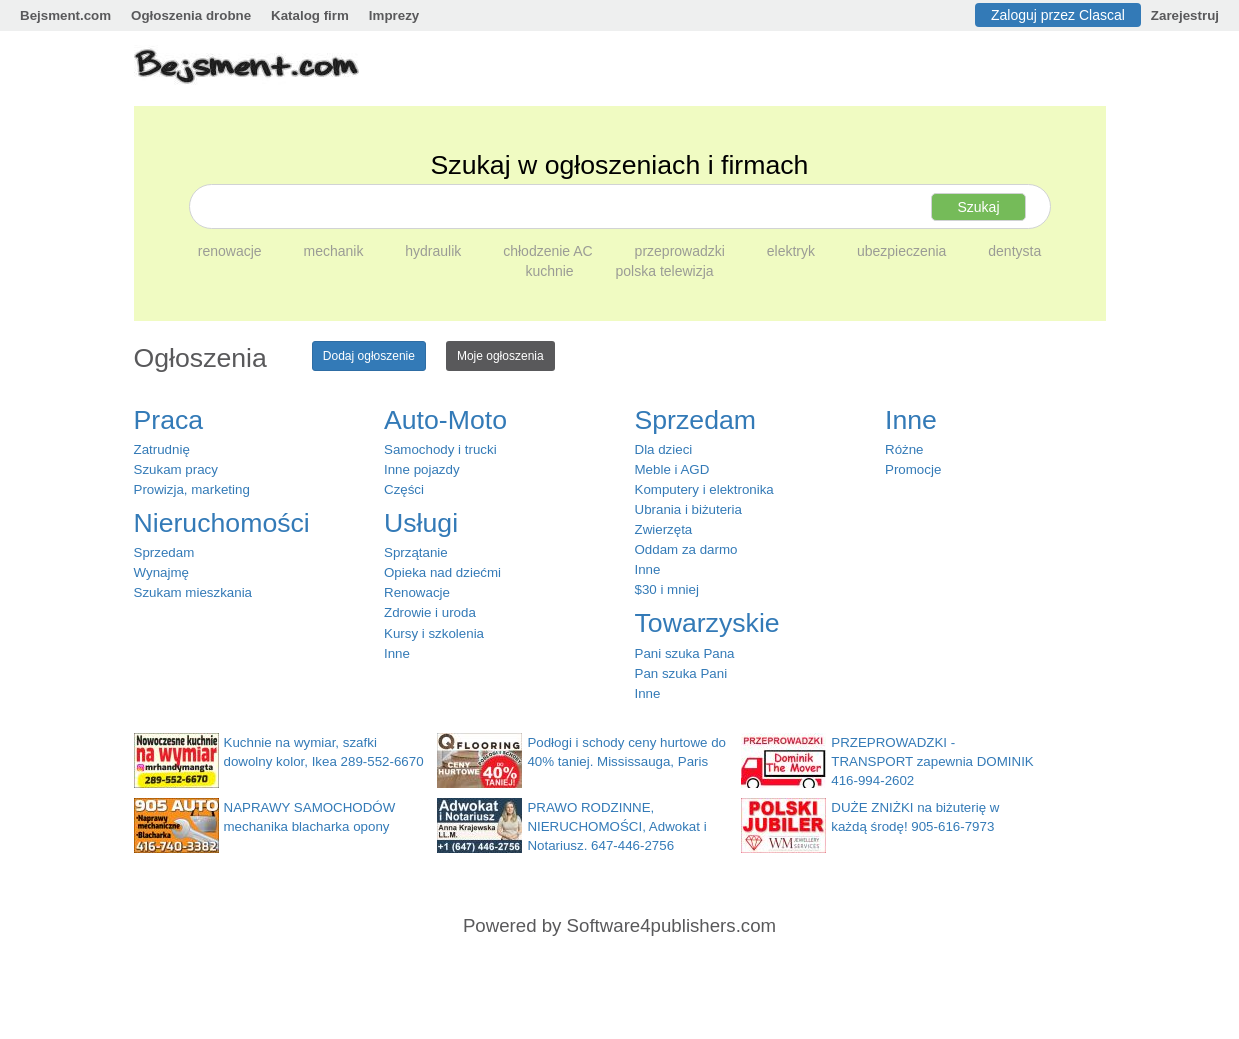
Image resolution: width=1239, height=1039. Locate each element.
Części (404, 489)
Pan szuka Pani (681, 673)
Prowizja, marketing (192, 489)
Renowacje (417, 592)
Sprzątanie (416, 552)
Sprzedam (164, 552)
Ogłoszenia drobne (191, 15)
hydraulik (435, 251)
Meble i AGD (672, 469)
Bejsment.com (65, 15)
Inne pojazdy (422, 469)
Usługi (421, 523)
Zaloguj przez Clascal (1058, 15)
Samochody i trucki (440, 449)
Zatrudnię (162, 449)
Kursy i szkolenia (434, 633)
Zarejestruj (1185, 15)
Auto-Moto (445, 420)
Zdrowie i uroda (430, 612)
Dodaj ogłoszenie (369, 356)
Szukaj (978, 207)
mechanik (335, 251)
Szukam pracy (176, 469)
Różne (904, 449)
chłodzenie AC (549, 251)
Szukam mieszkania (193, 592)
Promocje (913, 469)
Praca (169, 420)
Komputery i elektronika (704, 489)
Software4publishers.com (671, 925)
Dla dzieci (664, 449)
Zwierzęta (664, 529)
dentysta (1014, 251)
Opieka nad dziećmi (442, 572)
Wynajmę (161, 572)
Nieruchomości (222, 523)
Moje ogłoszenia (500, 356)
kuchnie (551, 271)
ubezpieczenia (903, 251)
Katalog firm (310, 15)
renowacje (232, 251)
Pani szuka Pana (685, 653)
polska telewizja (665, 271)
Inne (397, 653)
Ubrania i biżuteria (688, 509)
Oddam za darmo (686, 549)
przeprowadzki (682, 251)
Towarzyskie (707, 623)
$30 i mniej (667, 589)
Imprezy (394, 15)
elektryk (793, 251)
